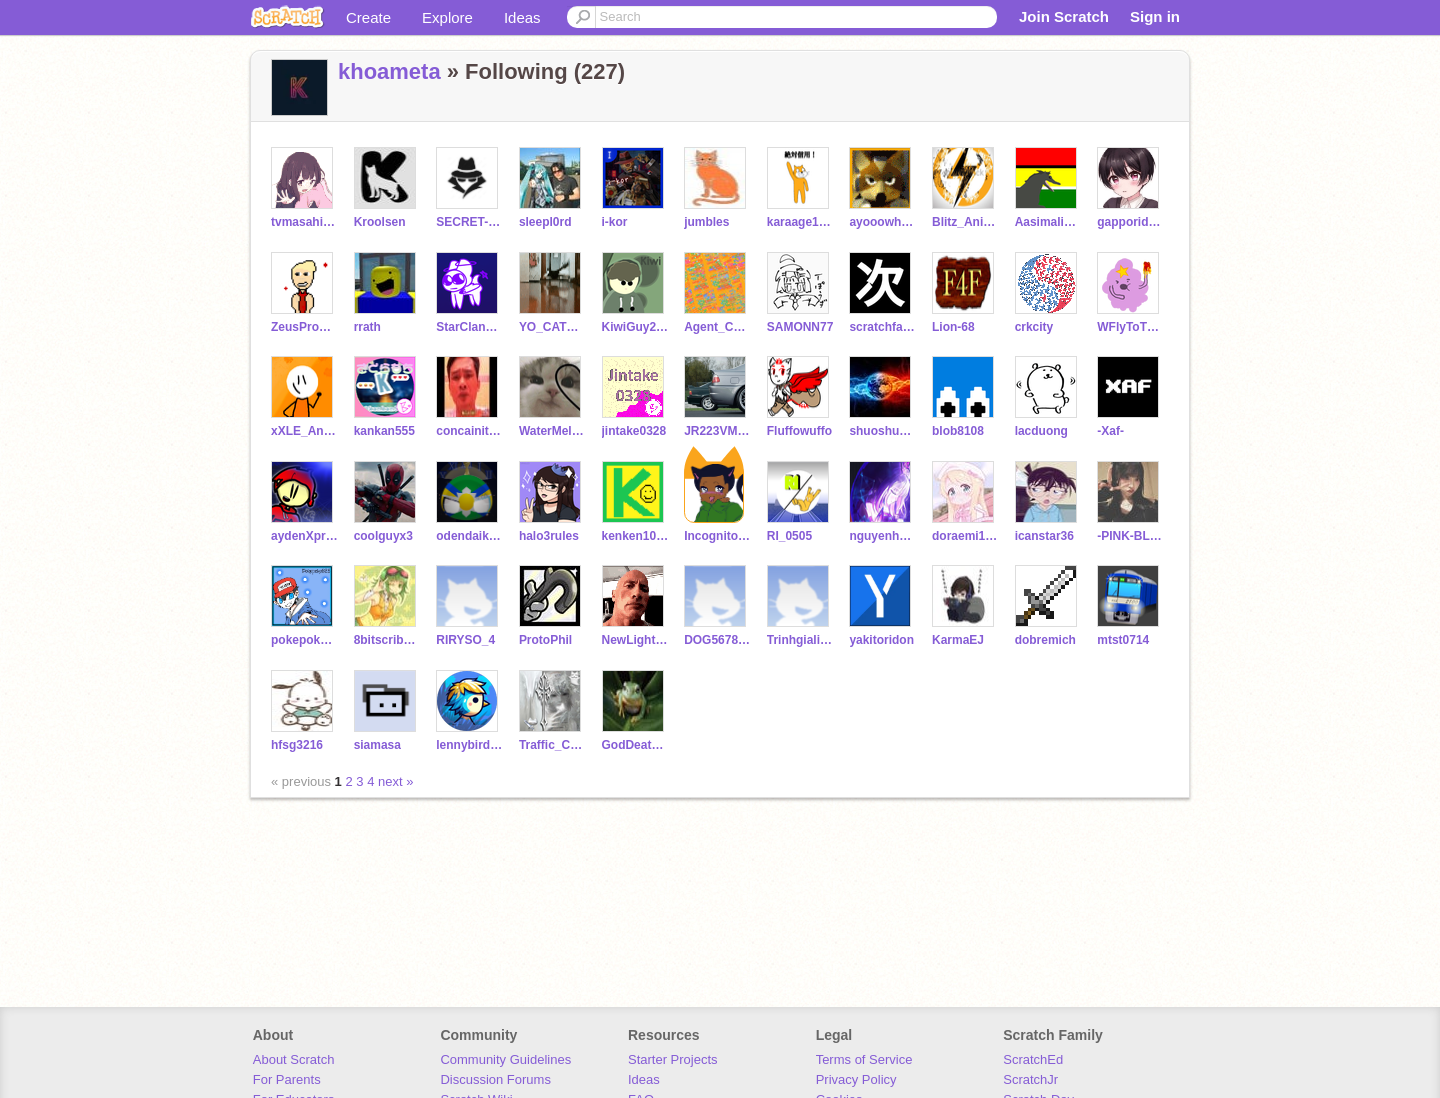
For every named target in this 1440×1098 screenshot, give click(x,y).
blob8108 (958, 431)
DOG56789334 (717, 640)
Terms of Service (864, 1059)
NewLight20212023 (635, 640)
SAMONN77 (800, 327)
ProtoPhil (545, 640)
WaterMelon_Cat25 (552, 431)
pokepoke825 (304, 640)
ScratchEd (1033, 1059)
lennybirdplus (469, 745)
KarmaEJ (958, 640)
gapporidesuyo (1130, 222)
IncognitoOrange (717, 536)
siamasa (377, 745)
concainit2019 (469, 431)
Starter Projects (673, 1059)
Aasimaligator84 (1048, 222)
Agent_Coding (717, 327)
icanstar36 (1044, 536)
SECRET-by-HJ (469, 222)
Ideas (522, 17)
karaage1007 (800, 222)
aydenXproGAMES (304, 536)
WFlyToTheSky (1130, 327)
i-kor (615, 222)
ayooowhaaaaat (882, 222)
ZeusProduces (304, 327)
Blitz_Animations (965, 222)
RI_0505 (789, 536)
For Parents (287, 1079)
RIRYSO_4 (465, 640)
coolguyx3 (383, 536)
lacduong (1041, 431)
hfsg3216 (297, 745)
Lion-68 (953, 327)
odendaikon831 (469, 536)
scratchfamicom (882, 327)
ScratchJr (1030, 1079)
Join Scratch (1064, 16)
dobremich (1045, 640)
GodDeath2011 (635, 745)
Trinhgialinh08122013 (800, 640)
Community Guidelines (505, 1059)
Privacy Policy (856, 1079)
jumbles (706, 222)
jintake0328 (634, 431)
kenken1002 (635, 536)
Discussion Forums (495, 1079)
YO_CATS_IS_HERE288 (552, 327)
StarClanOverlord (469, 327)
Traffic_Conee (552, 745)
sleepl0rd (545, 222)
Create (368, 17)
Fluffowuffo (799, 431)
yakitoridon (881, 640)
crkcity (1034, 327)
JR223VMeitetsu (717, 431)
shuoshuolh (882, 431)
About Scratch (294, 1059)
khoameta (389, 71)
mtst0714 (1123, 640)
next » (395, 781)
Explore (447, 17)
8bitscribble (387, 640)
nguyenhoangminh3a (882, 536)
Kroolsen (380, 222)
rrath (367, 327)
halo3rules (549, 536)
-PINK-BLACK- (1130, 536)
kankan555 (384, 431)
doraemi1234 (965, 536)
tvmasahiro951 (304, 222)
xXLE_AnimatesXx (304, 431)
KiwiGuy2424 (635, 327)
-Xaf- (1110, 431)
